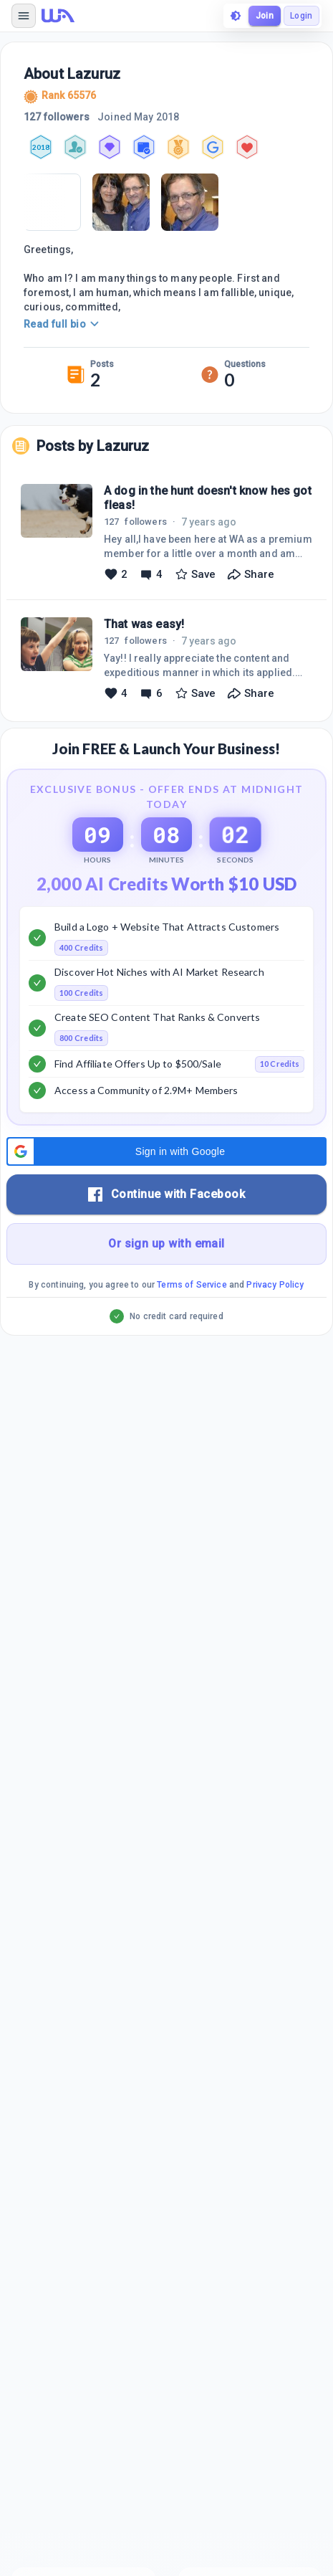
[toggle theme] (236, 16)
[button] (166, 1151)
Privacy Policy (275, 1285)
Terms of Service (191, 1285)
